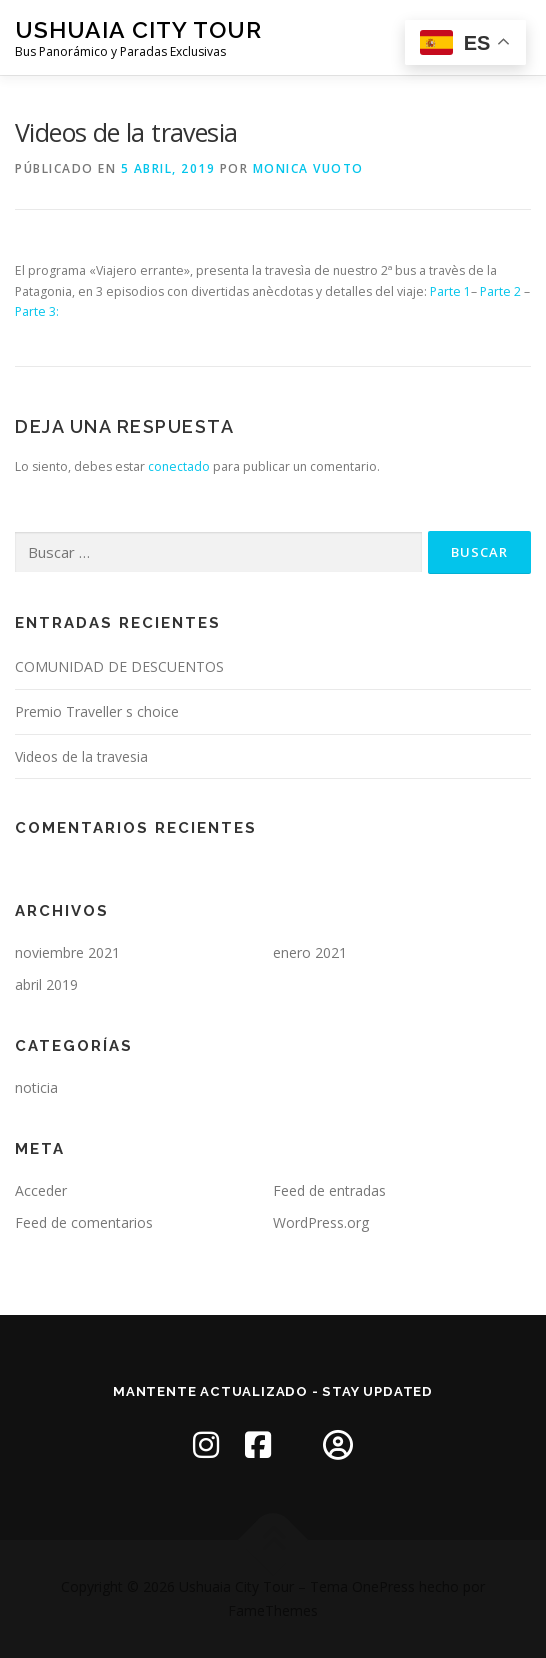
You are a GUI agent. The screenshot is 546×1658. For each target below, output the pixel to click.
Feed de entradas (329, 1190)
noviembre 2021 (67, 952)
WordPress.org (321, 1222)
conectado (179, 466)
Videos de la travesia (81, 756)
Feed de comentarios (84, 1222)
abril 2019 (46, 984)
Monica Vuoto (308, 168)
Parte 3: (37, 311)
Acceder (41, 1190)
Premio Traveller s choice (97, 711)
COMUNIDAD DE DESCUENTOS (119, 666)
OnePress (383, 1586)
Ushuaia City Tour (138, 29)
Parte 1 (450, 291)
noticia (36, 1087)
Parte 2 (500, 291)
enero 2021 (310, 952)
